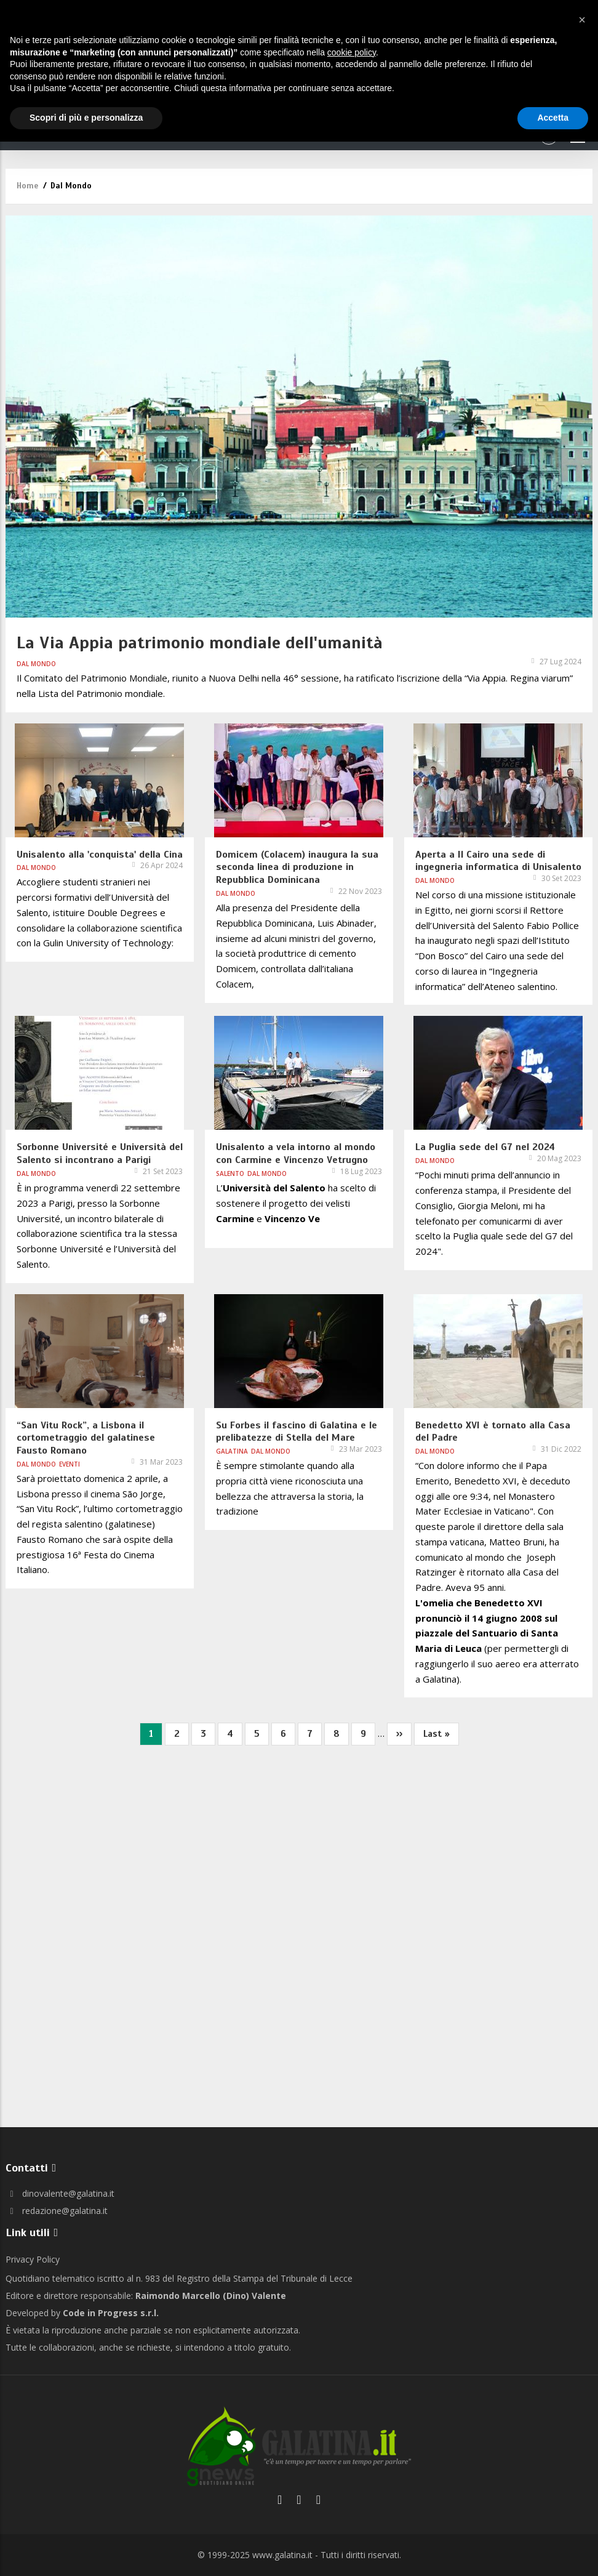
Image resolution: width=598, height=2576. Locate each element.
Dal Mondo (36, 663)
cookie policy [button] (351, 52)
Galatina (232, 1451)
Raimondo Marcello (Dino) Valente (210, 2295)
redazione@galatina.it (57, 2210)
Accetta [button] (552, 118)
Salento (230, 1173)
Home (27, 186)
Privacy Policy (33, 2259)
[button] (582, 20)
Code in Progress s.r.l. (111, 2313)
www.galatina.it (282, 2555)
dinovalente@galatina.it (60, 2193)
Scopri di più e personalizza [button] (86, 118)
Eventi (69, 1464)
